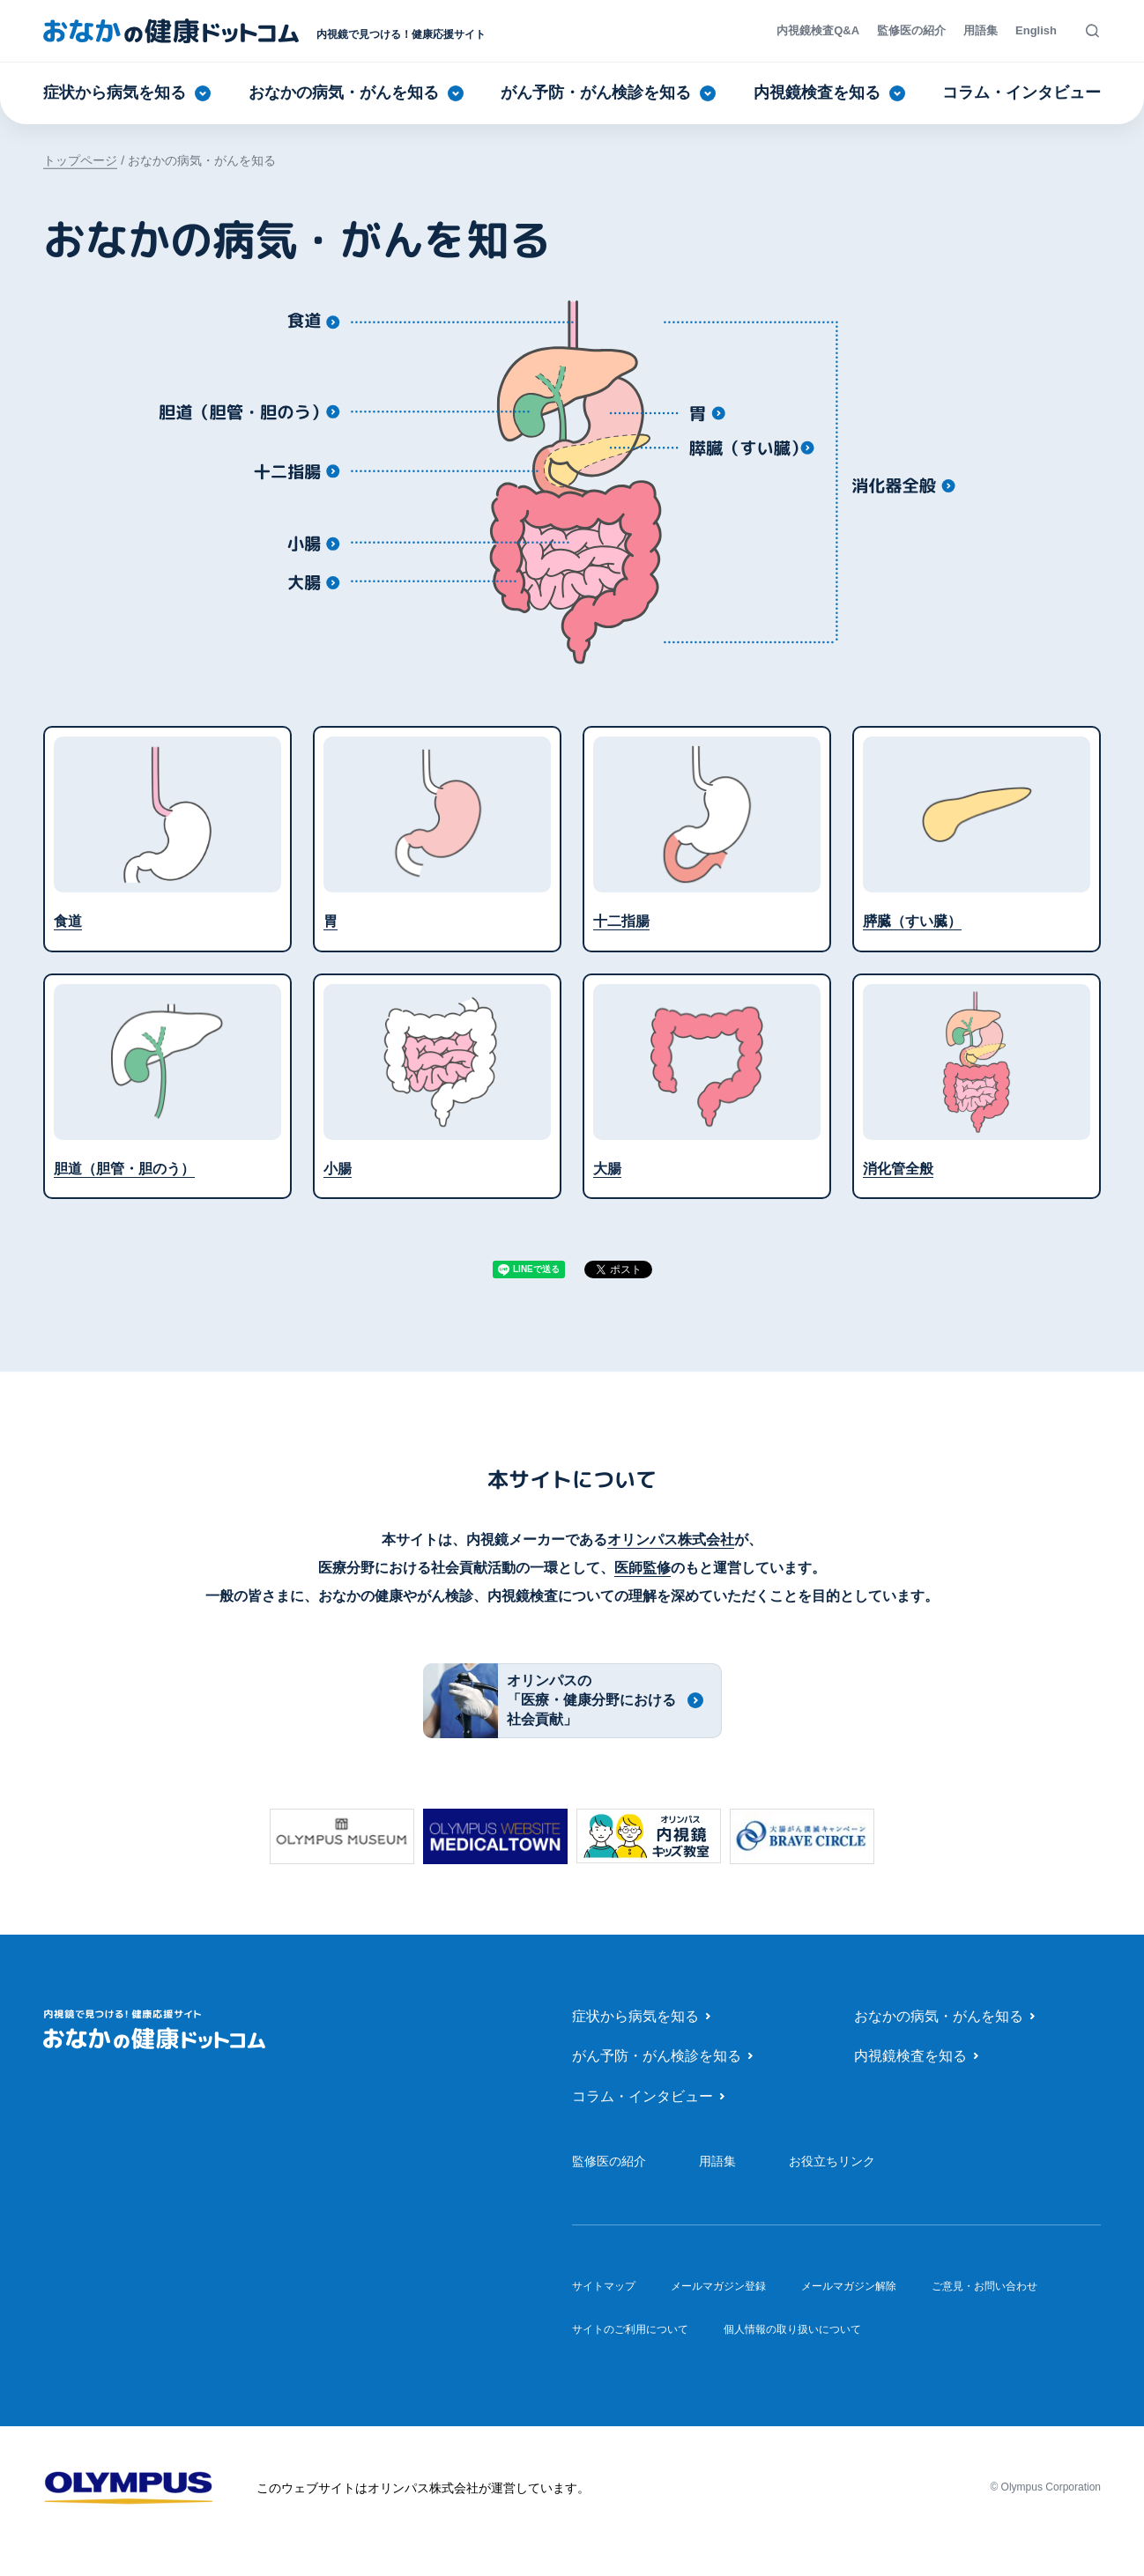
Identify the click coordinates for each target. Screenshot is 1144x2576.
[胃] (708, 413)
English (1036, 30)
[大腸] (312, 581)
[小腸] (312, 542)
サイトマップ (603, 2285)
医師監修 (642, 1567)
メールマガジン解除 (848, 2286)
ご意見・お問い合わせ (984, 2286)
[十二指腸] (296, 470)
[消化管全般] (903, 485)
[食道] (312, 320)
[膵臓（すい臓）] (752, 447)
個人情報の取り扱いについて (792, 2329)
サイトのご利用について (630, 2329)
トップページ (80, 160)
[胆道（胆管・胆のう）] (249, 411)
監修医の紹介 (911, 30)
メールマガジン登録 (718, 2286)
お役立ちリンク (832, 2161)
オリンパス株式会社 (670, 1539)
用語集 (980, 30)
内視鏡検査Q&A (817, 30)
